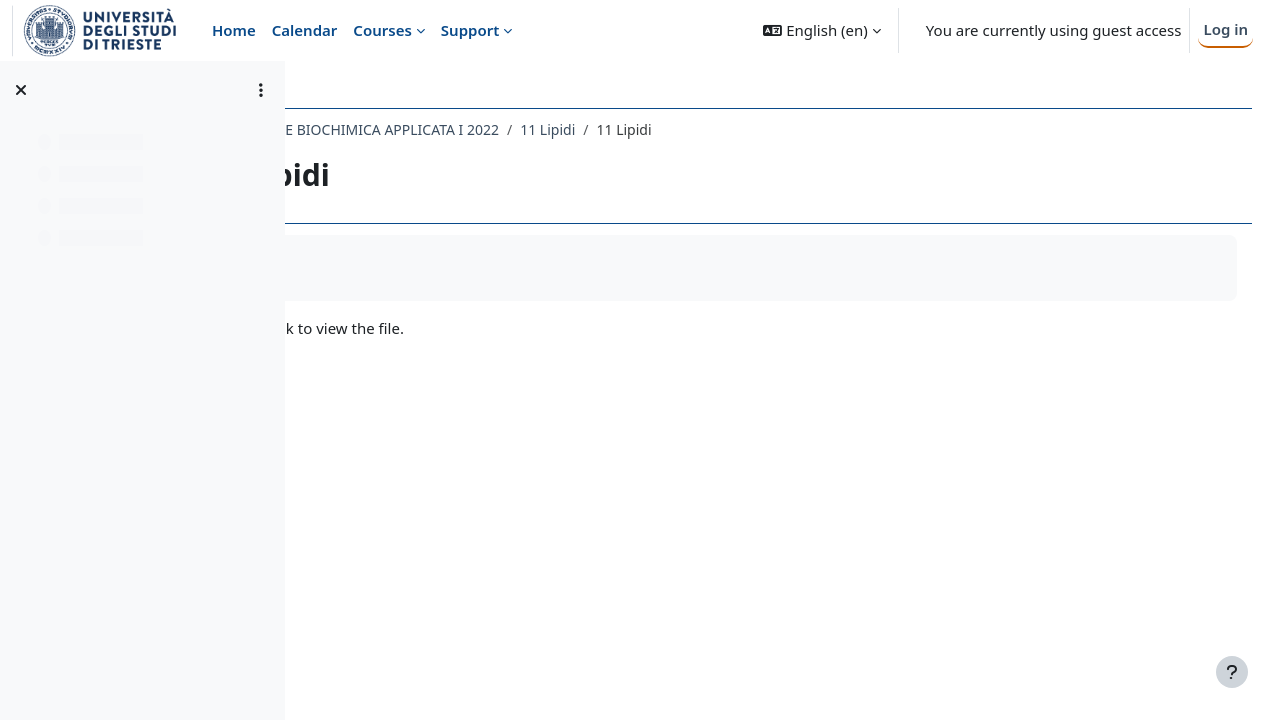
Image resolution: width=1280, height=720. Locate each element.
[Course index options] (261, 90)
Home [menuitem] (234, 30)
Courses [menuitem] (382, 30)
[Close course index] (21, 90)
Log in (1225, 29)
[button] (821, 30)
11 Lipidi (725, 129)
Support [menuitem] (470, 30)
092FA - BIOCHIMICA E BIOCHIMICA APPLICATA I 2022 (500, 129)
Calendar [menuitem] (305, 30)
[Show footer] (1232, 672)
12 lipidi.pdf (401, 328)
